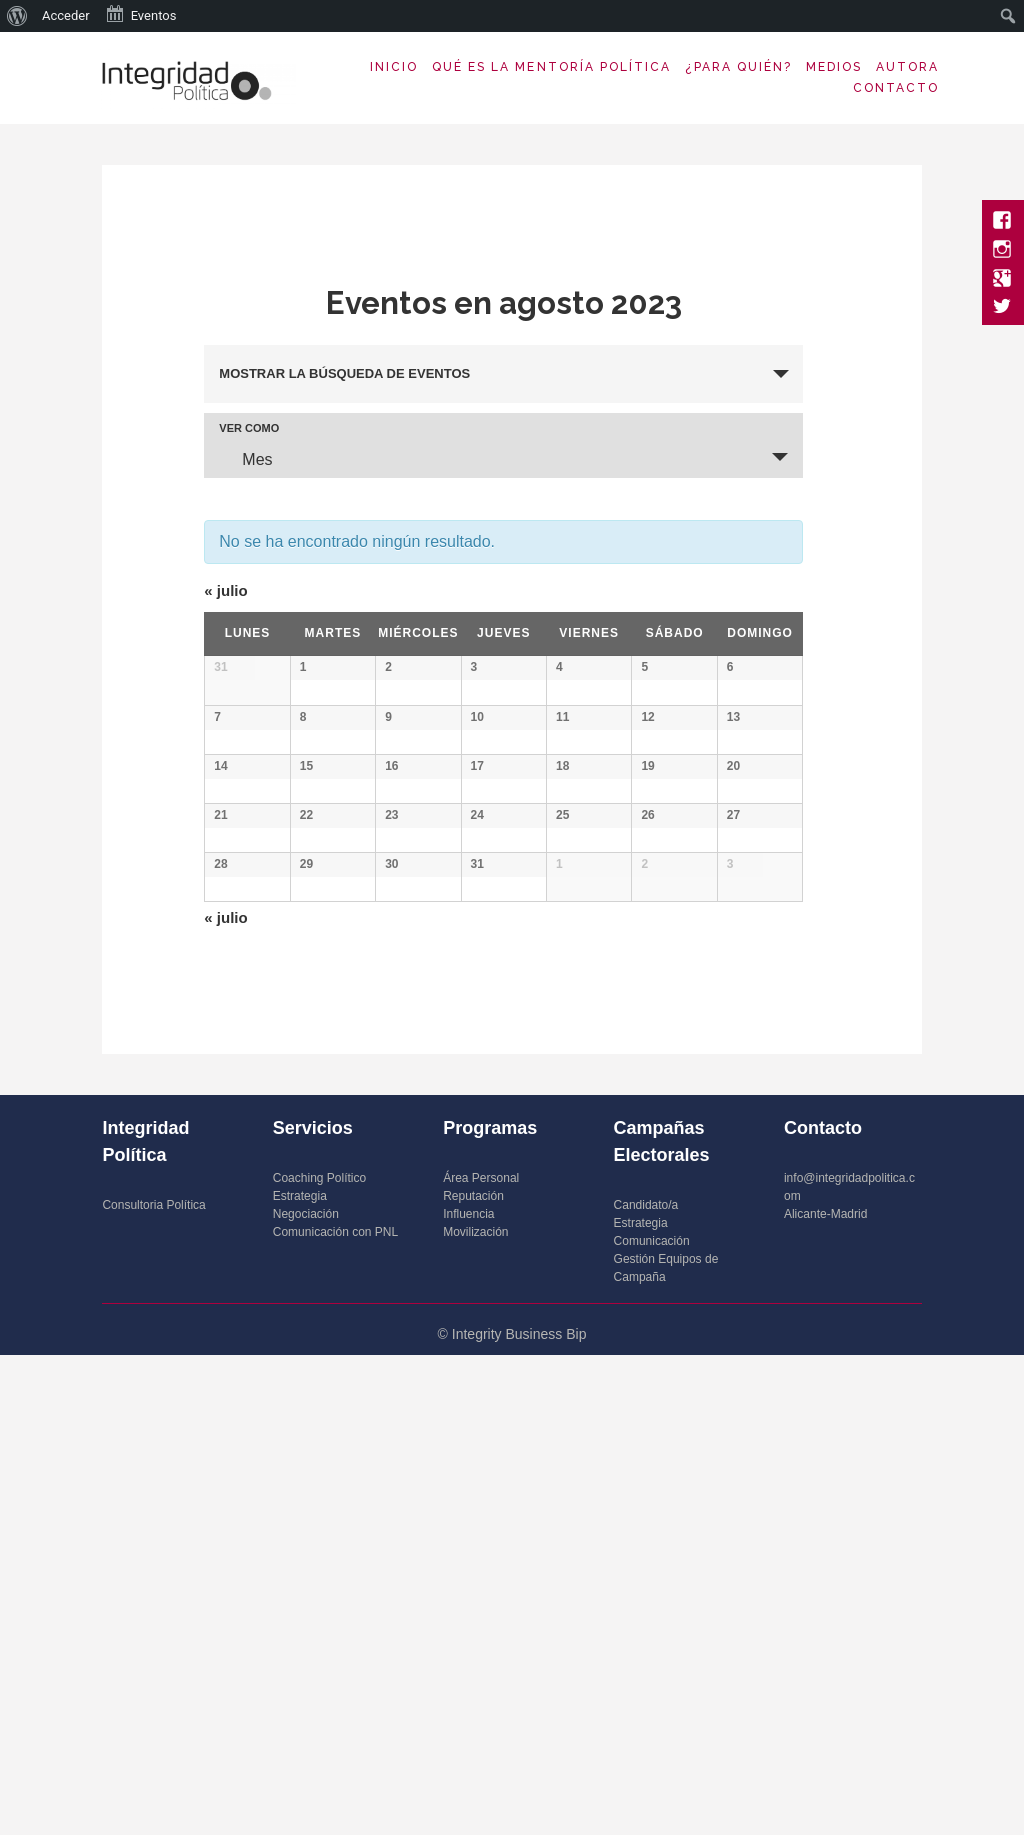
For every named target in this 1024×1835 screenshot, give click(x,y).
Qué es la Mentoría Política (551, 67)
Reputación (473, 1676)
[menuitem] (17, 16)
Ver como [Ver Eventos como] (249, 428)
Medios (834, 67)
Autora (907, 67)
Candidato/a (646, 1685)
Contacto (896, 88)
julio (225, 590)
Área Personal (481, 1658)
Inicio (394, 67)
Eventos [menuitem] (141, 14)
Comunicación (652, 1721)
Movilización (475, 1712)
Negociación (306, 1694)
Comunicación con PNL (335, 1712)
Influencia (468, 1694)
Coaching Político (319, 1658)
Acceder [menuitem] (66, 15)
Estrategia (300, 1676)
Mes (245, 458)
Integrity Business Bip (519, 1814)
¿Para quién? (738, 67)
